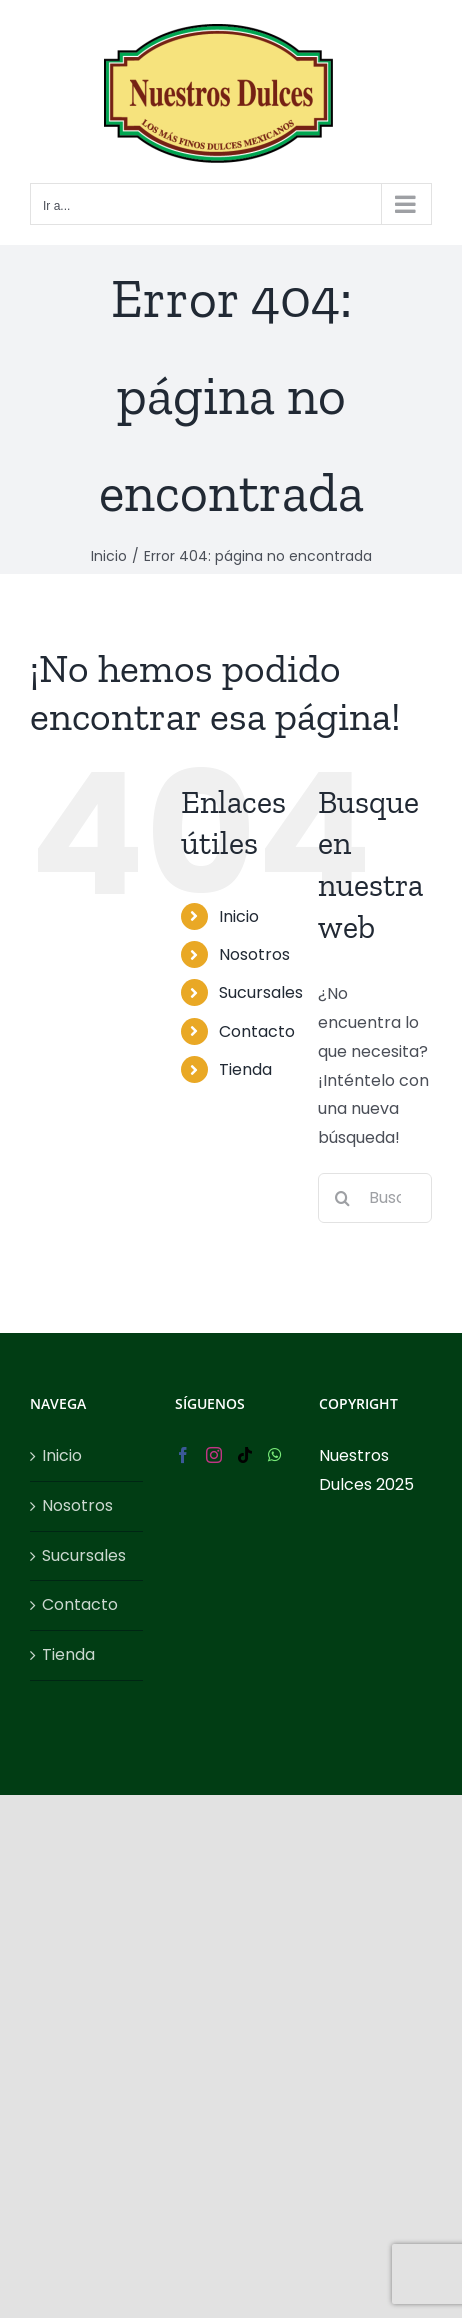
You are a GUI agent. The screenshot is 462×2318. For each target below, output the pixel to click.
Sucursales (261, 992)
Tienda (245, 1069)
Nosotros (254, 954)
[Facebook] (183, 1455)
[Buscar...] (375, 1198)
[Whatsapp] (275, 1455)
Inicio (239, 916)
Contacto (257, 1031)
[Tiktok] (245, 1455)
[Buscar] (343, 1198)
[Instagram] (214, 1455)
